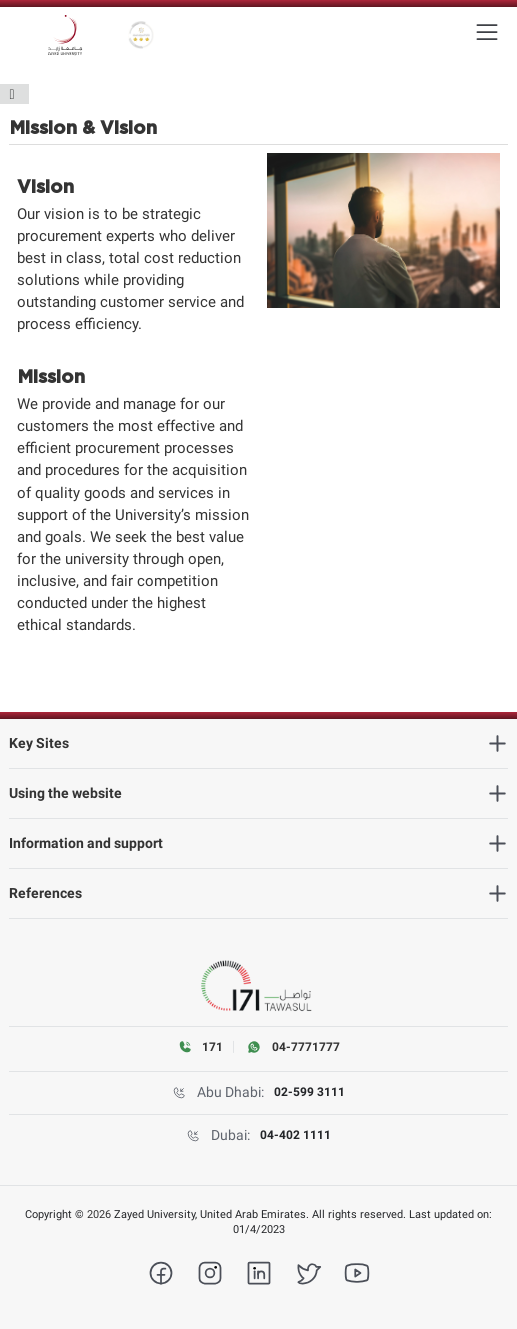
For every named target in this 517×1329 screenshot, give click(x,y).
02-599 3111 (309, 1092)
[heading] (259, 743)
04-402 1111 (295, 1135)
